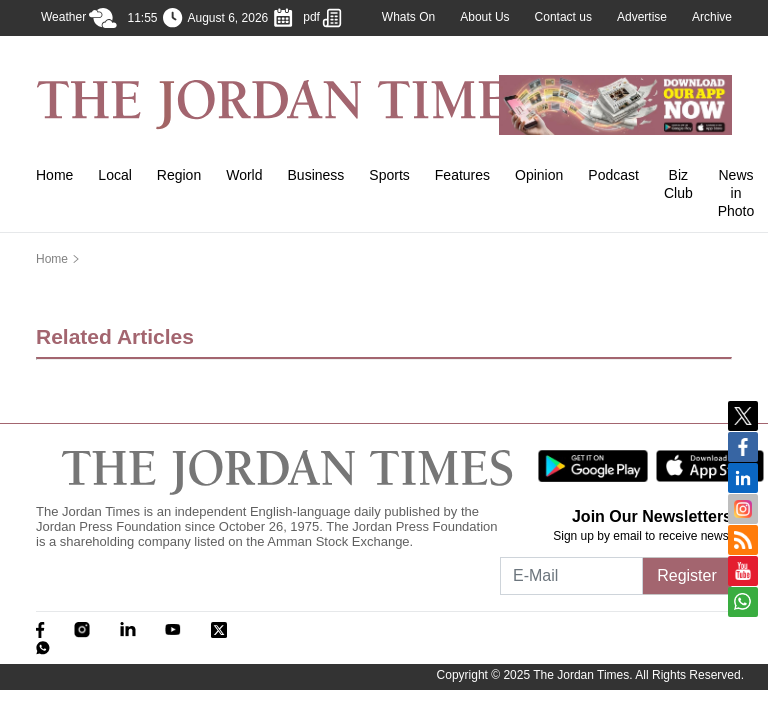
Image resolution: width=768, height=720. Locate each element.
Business (316, 175)
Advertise (642, 17)
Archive (712, 17)
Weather (79, 18)
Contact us (563, 17)
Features (462, 175)
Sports (389, 175)
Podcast (613, 175)
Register (687, 575)
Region (179, 175)
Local (114, 175)
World (244, 175)
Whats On (408, 17)
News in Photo (736, 193)
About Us (484, 17)
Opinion (539, 175)
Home (54, 175)
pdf (322, 18)
